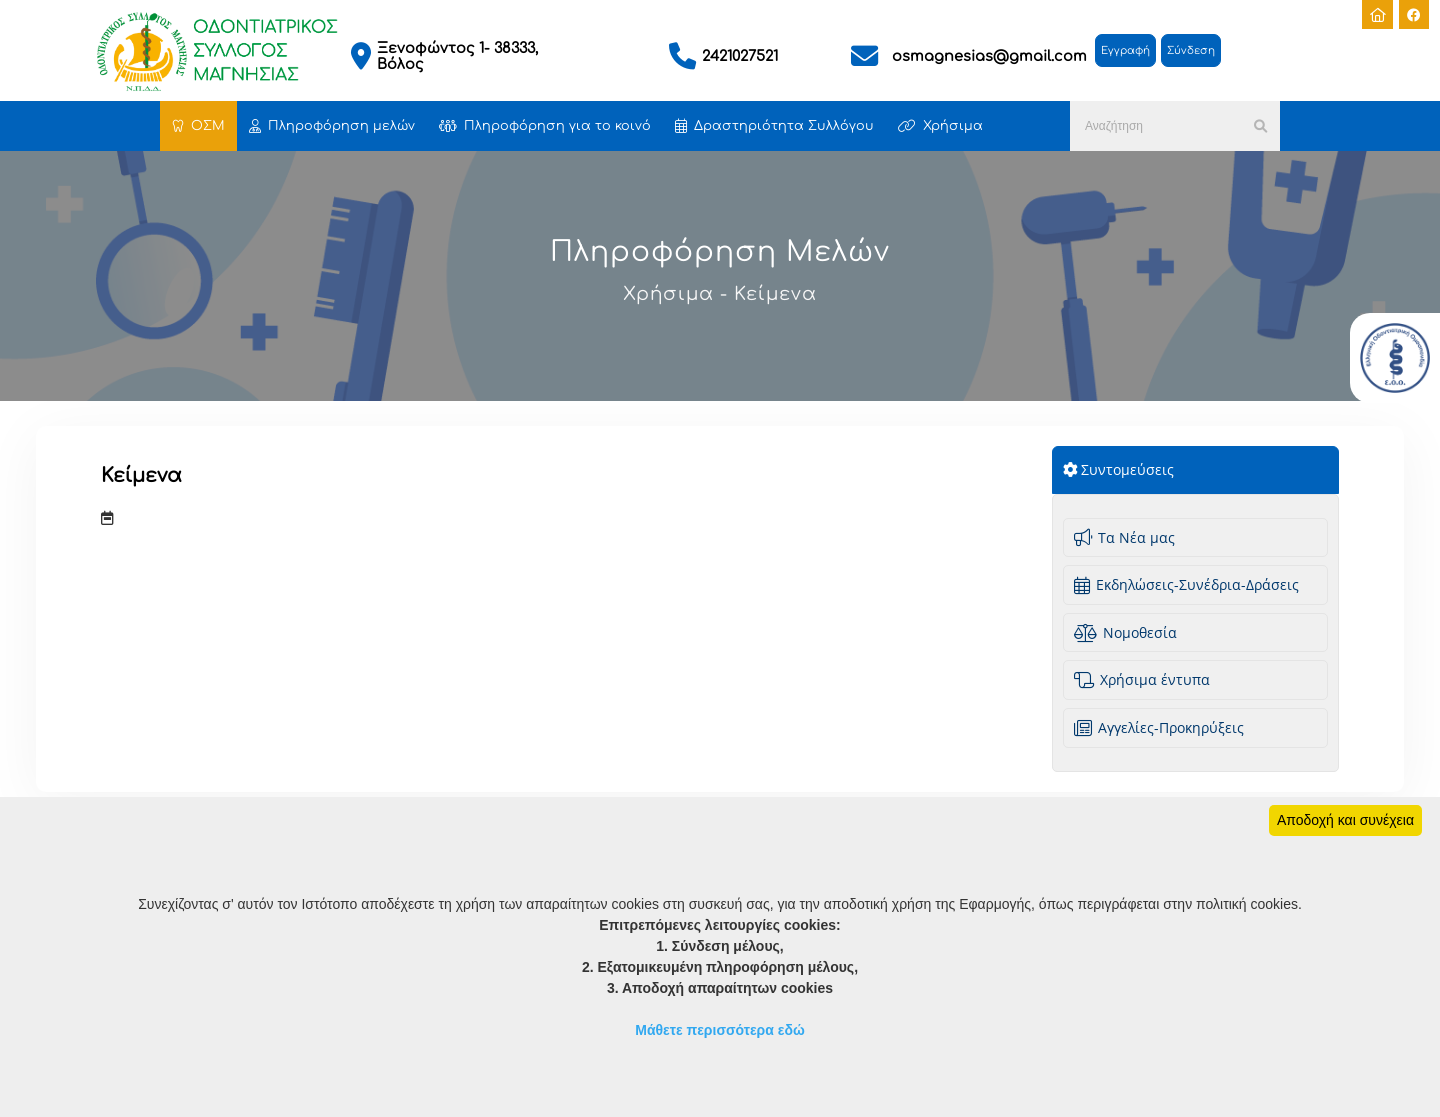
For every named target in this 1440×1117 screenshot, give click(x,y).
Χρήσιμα (940, 126)
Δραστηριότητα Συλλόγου (774, 126)
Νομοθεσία (1125, 632)
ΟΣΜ (198, 126)
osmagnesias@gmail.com (989, 56)
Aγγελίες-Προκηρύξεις (1159, 727)
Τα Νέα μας (1124, 537)
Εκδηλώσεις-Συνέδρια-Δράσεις (1186, 584)
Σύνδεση (1191, 50)
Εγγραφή (1125, 50)
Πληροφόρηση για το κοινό (545, 126)
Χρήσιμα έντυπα (1142, 679)
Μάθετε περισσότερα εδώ (720, 1030)
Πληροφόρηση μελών (332, 126)
